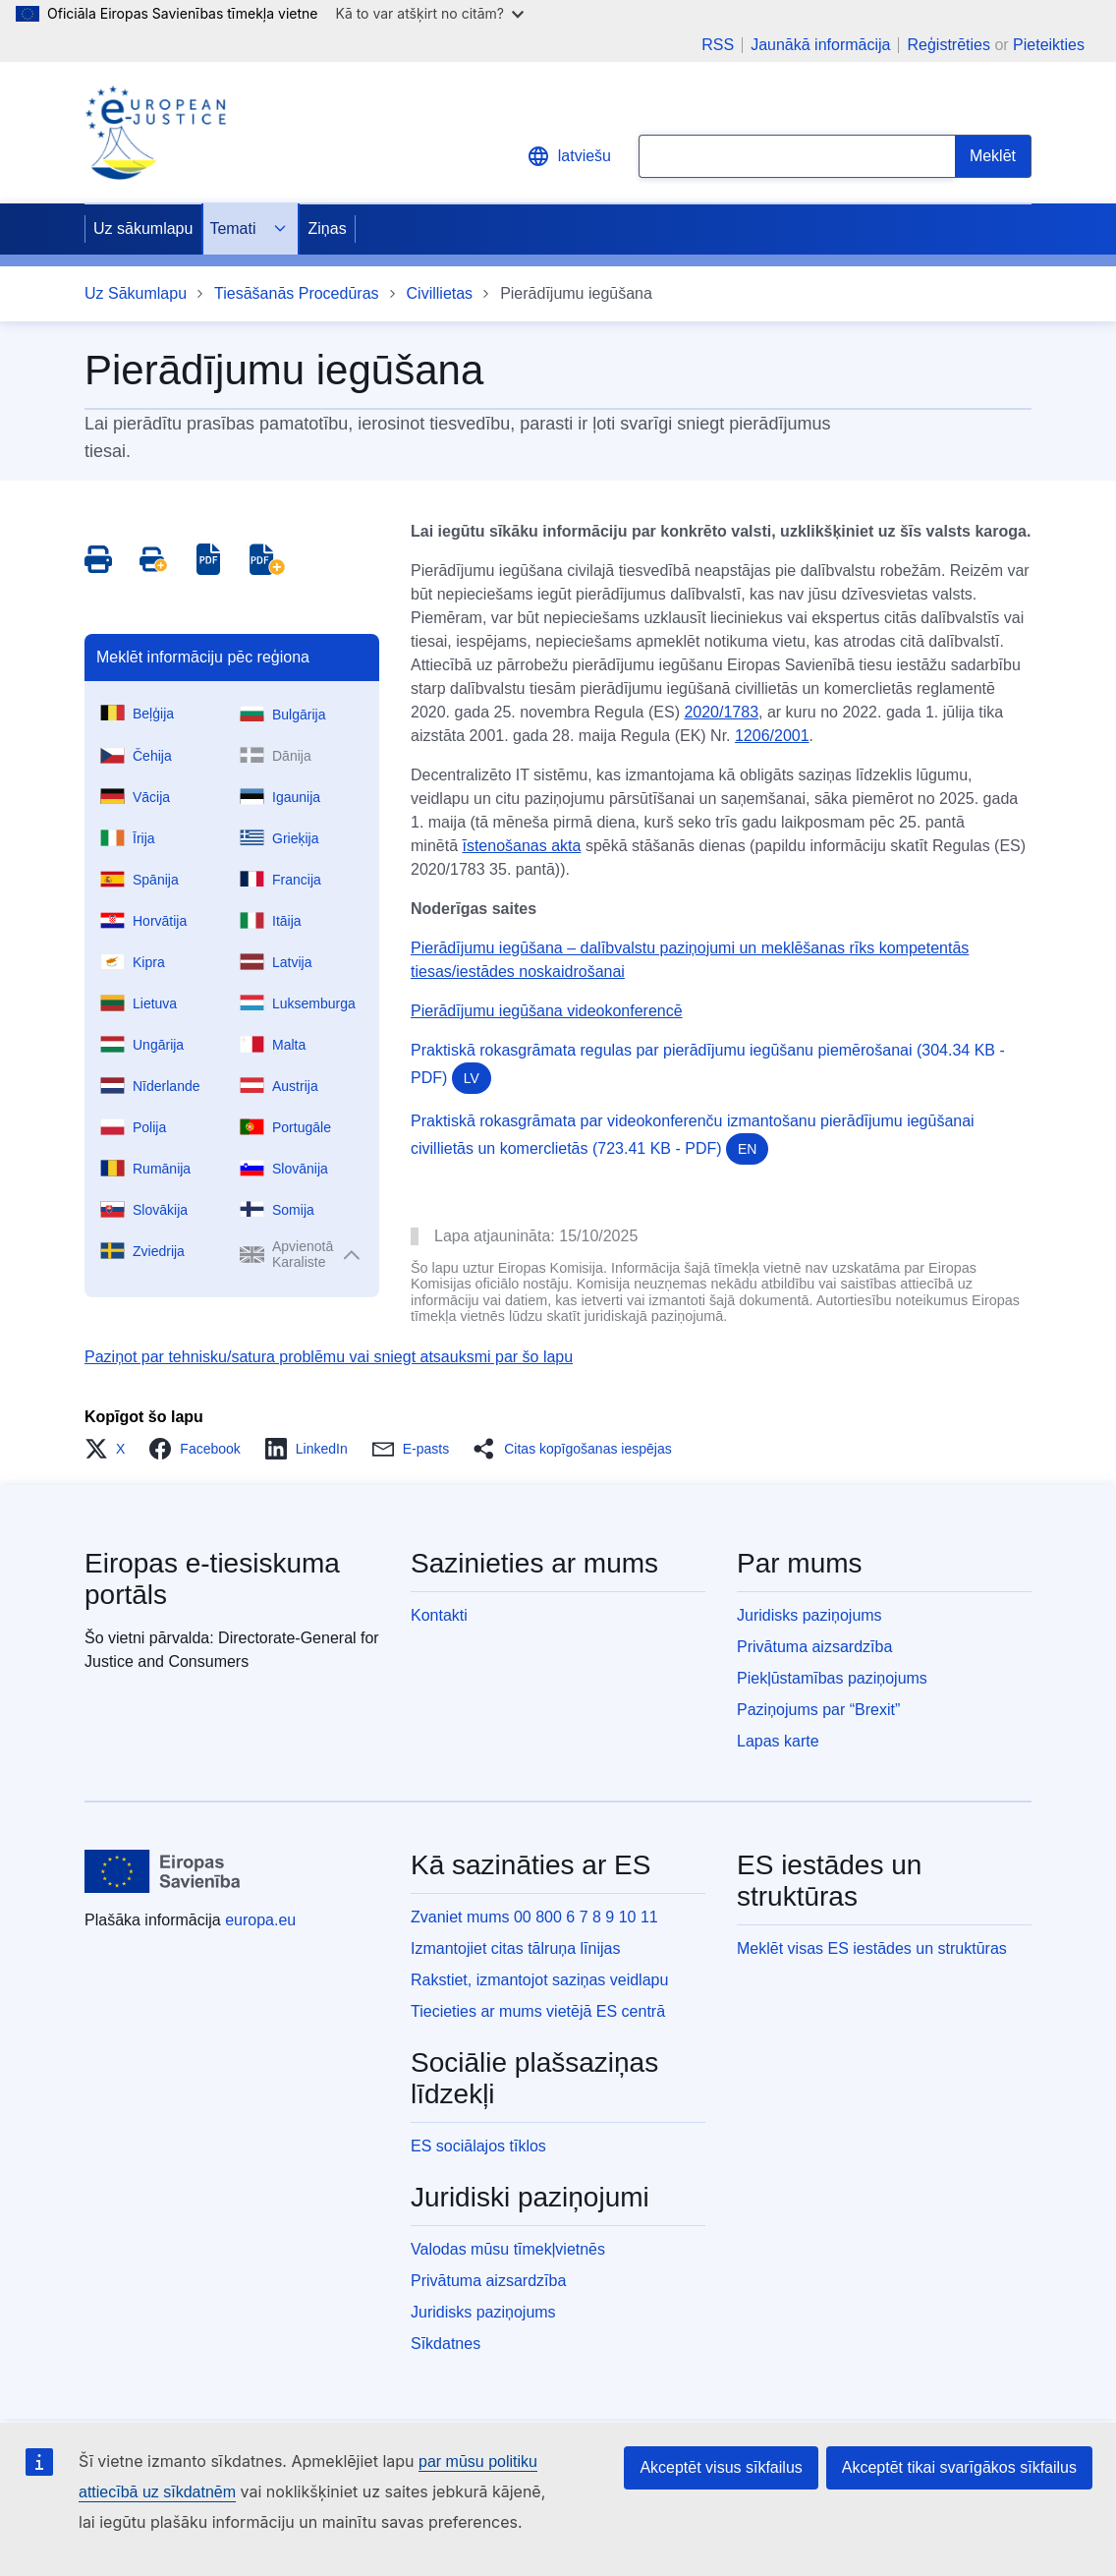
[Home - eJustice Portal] (155, 133)
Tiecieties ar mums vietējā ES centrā (538, 2011)
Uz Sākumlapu (135, 293)
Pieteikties (1049, 44)
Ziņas (327, 228)
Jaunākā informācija (820, 45)
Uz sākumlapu (143, 228)
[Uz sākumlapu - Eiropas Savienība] (162, 1871)
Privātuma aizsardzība (814, 1646)
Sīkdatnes (445, 2343)
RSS (717, 45)
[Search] (993, 156)
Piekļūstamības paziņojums (832, 1678)
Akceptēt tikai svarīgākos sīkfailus (959, 2467)
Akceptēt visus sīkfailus (721, 2467)
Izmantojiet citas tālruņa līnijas (515, 1948)
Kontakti (439, 1615)
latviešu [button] (569, 156)
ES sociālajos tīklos (478, 2146)
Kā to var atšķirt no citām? (429, 13)
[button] (110, 1448)
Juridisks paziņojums (809, 1615)
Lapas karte (778, 1741)
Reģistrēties (948, 44)
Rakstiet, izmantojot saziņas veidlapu (539, 1980)
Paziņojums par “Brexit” (818, 1709)
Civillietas (440, 293)
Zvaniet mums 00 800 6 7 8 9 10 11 (534, 1917)
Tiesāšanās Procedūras (296, 293)
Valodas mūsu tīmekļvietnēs (508, 2249)
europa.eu (260, 1920)
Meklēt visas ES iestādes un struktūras (872, 1948)
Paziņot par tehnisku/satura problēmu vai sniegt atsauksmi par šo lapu (328, 1356)
